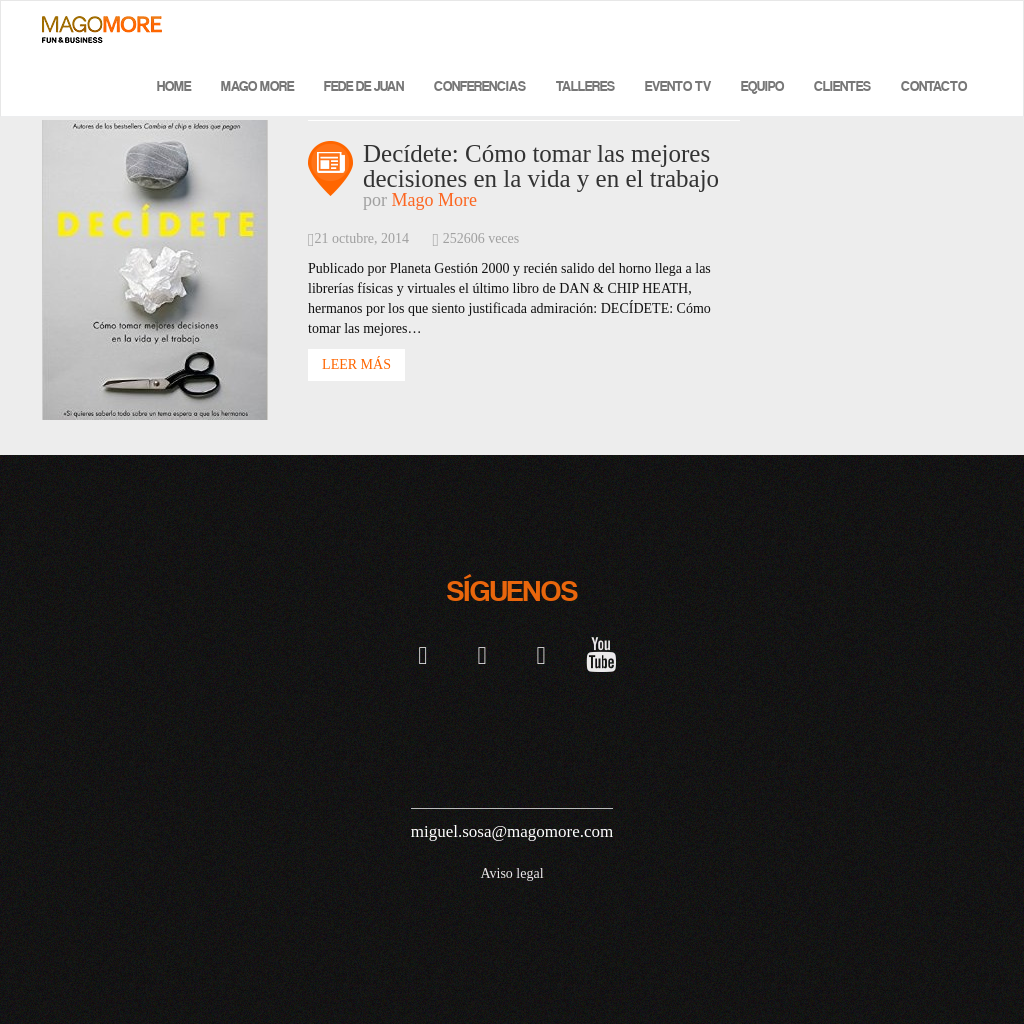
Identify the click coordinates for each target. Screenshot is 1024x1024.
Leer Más (356, 364)
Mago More (257, 86)
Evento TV (678, 86)
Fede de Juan (364, 86)
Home (174, 86)
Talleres (585, 86)
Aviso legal (511, 873)
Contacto (934, 86)
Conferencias (480, 86)
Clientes (842, 86)
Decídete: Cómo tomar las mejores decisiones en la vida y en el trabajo (541, 166)
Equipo (762, 86)
